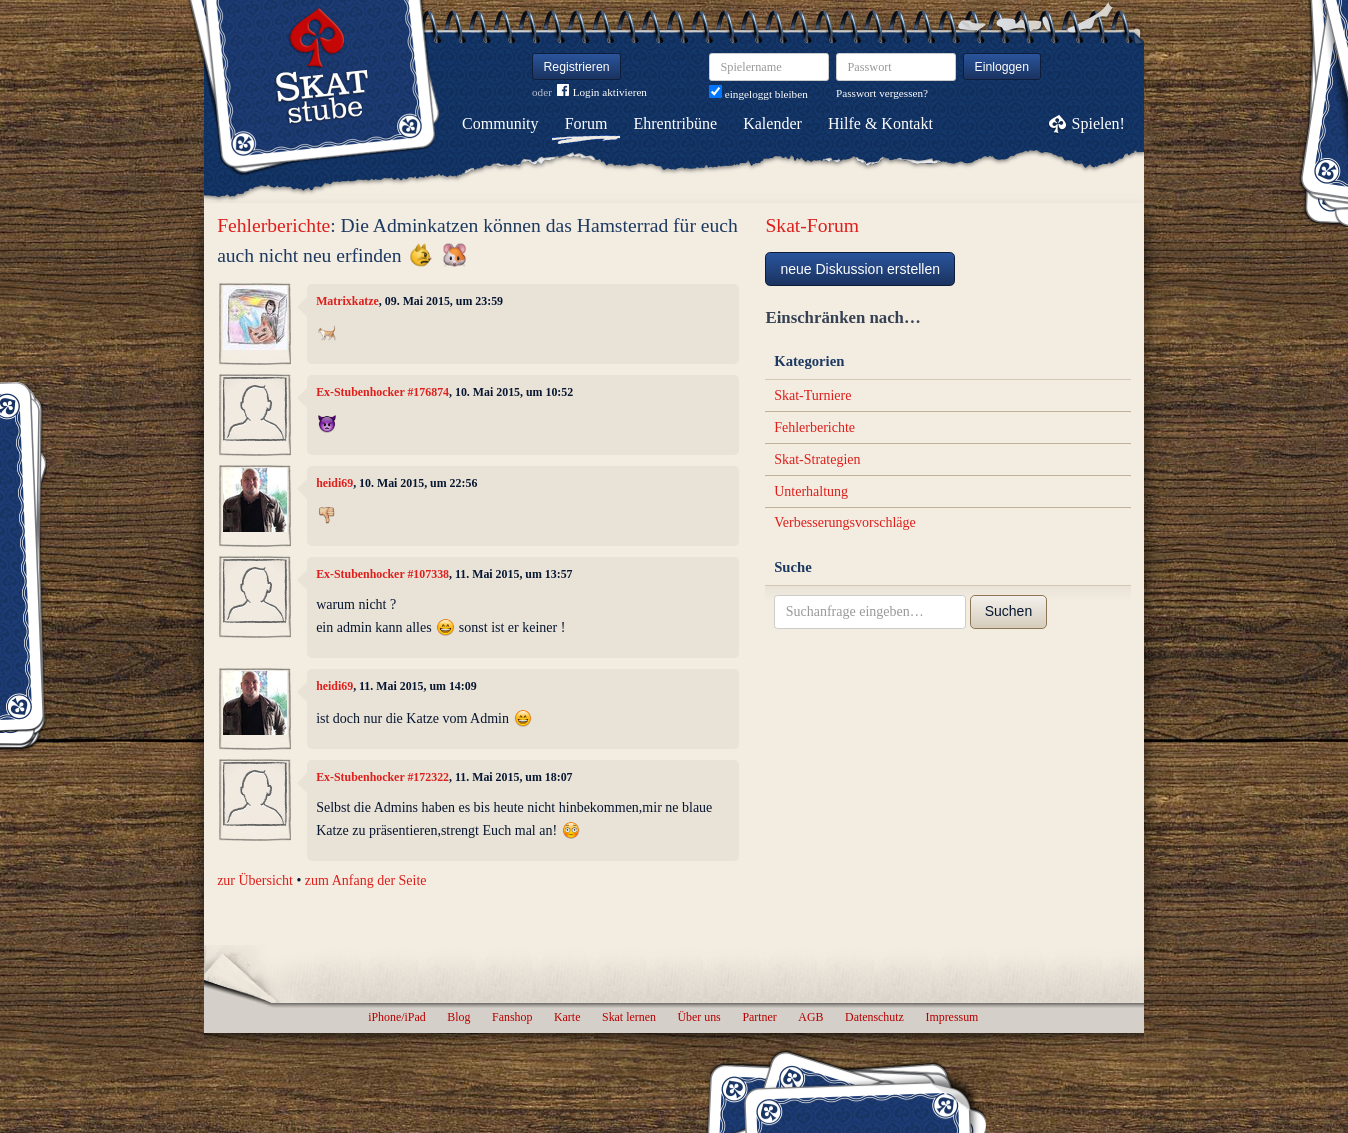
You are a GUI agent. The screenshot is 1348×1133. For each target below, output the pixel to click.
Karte (567, 1017)
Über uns (698, 1017)
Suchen (1008, 611)
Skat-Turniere (812, 395)
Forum (586, 123)
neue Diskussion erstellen (860, 269)
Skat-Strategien (817, 459)
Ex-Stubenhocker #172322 (382, 777)
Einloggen (1002, 67)
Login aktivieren (602, 92)
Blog (458, 1017)
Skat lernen (629, 1017)
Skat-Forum (812, 225)
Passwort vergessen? (882, 93)
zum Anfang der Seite (366, 880)
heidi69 (334, 483)
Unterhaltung (811, 491)
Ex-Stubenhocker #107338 (382, 574)
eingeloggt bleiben (758, 94)
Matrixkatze (347, 301)
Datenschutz (874, 1017)
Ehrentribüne (676, 123)
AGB (810, 1017)
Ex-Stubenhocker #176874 (382, 392)
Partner (759, 1017)
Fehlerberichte (273, 225)
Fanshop (512, 1017)
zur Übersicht (255, 880)
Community (500, 123)
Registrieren (577, 67)
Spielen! (1098, 123)
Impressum (951, 1017)
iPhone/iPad (396, 1017)
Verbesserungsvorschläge (845, 522)
